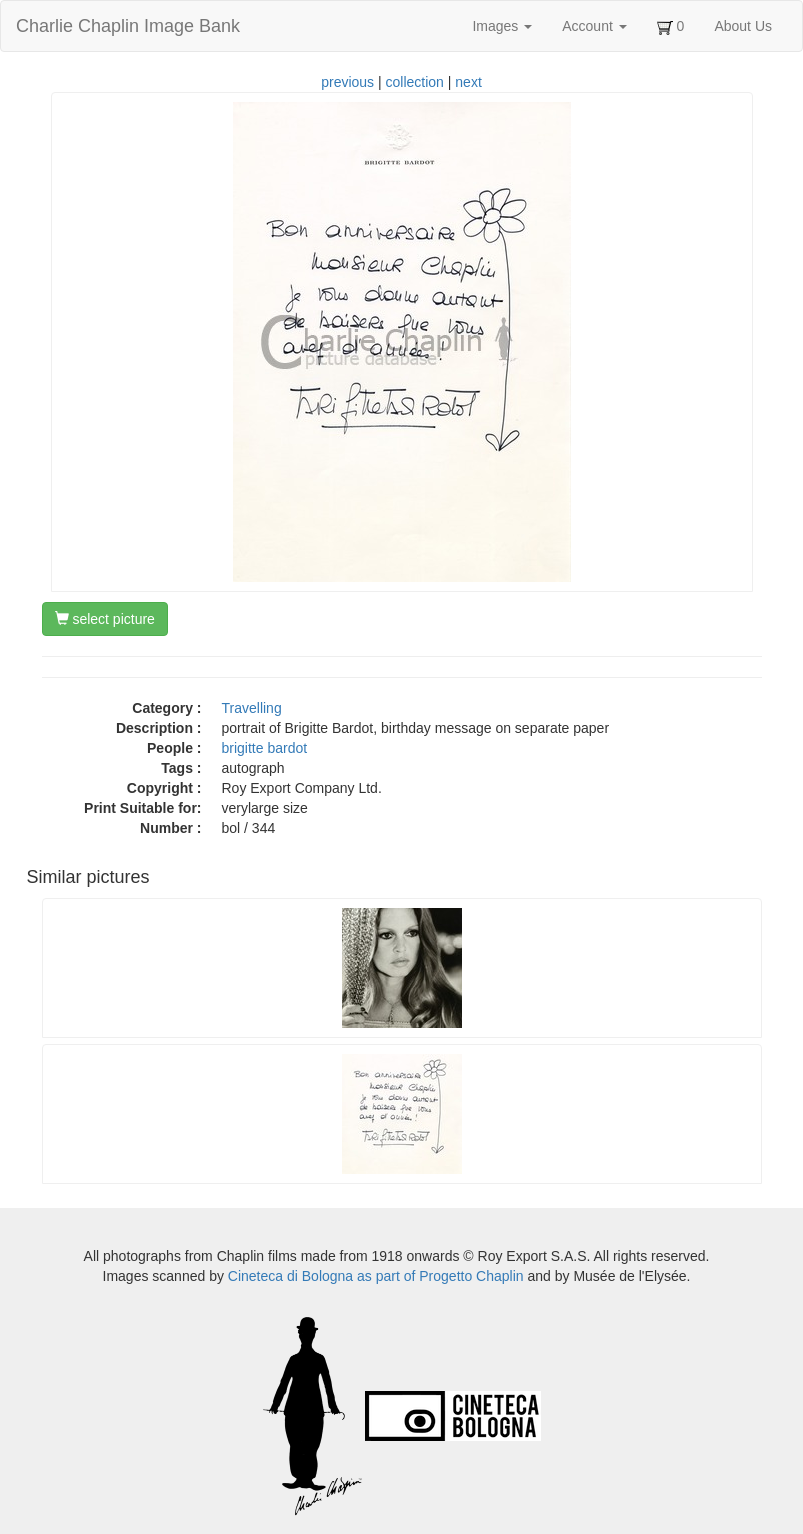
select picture (105, 619)
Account (594, 26)
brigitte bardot (265, 748)
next (468, 82)
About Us (743, 26)
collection (415, 82)
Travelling (252, 708)
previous (347, 82)
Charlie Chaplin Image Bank (128, 26)
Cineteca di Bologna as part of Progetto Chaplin (376, 1276)
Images (502, 26)
